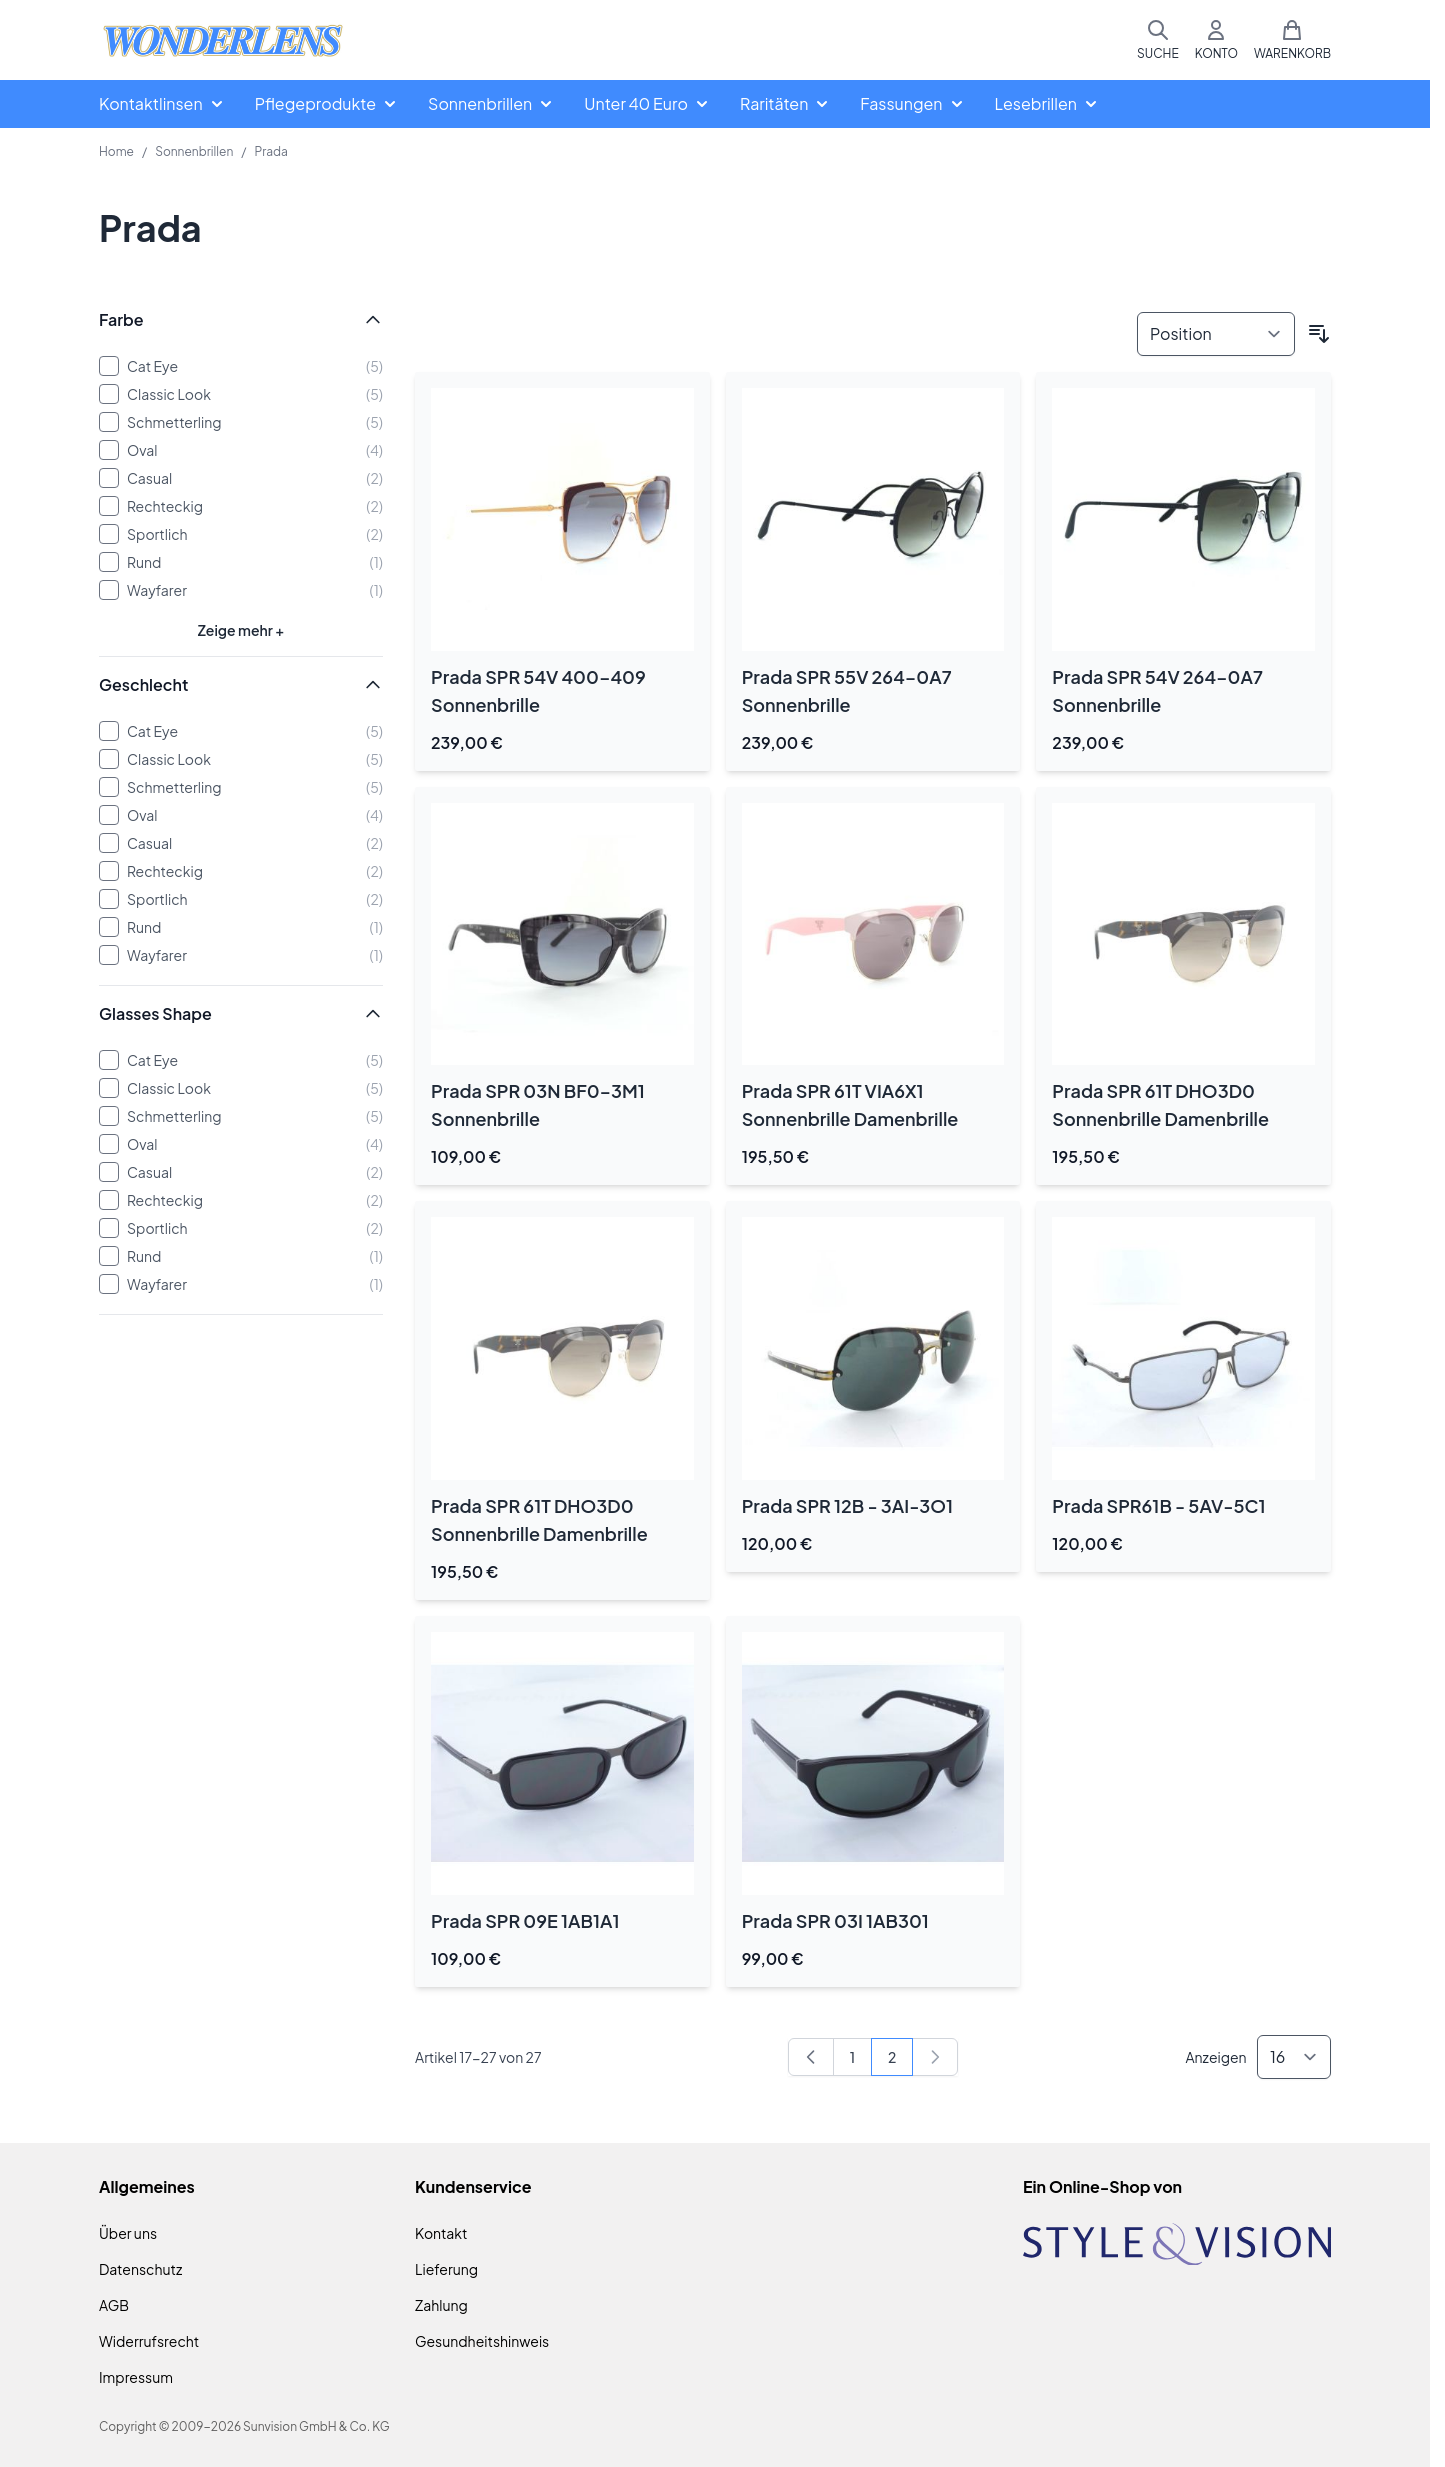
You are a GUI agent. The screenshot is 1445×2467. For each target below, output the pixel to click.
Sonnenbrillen (194, 151)
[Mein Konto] (1216, 40)
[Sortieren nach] (1216, 334)
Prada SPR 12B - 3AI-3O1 (848, 1505)
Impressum (136, 2377)
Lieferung (446, 2269)
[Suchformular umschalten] (1158, 40)
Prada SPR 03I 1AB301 (835, 1920)
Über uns (128, 2233)
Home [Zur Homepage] (116, 151)
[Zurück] (811, 2057)
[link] (935, 2057)
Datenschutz (140, 2269)
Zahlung (441, 2305)
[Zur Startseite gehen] (223, 40)
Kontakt (441, 2233)
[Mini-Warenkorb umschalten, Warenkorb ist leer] (1292, 40)
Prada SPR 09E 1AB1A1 (525, 1920)
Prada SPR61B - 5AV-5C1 (1158, 1505)
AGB (114, 2305)
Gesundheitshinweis (482, 2341)
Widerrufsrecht (149, 2341)
